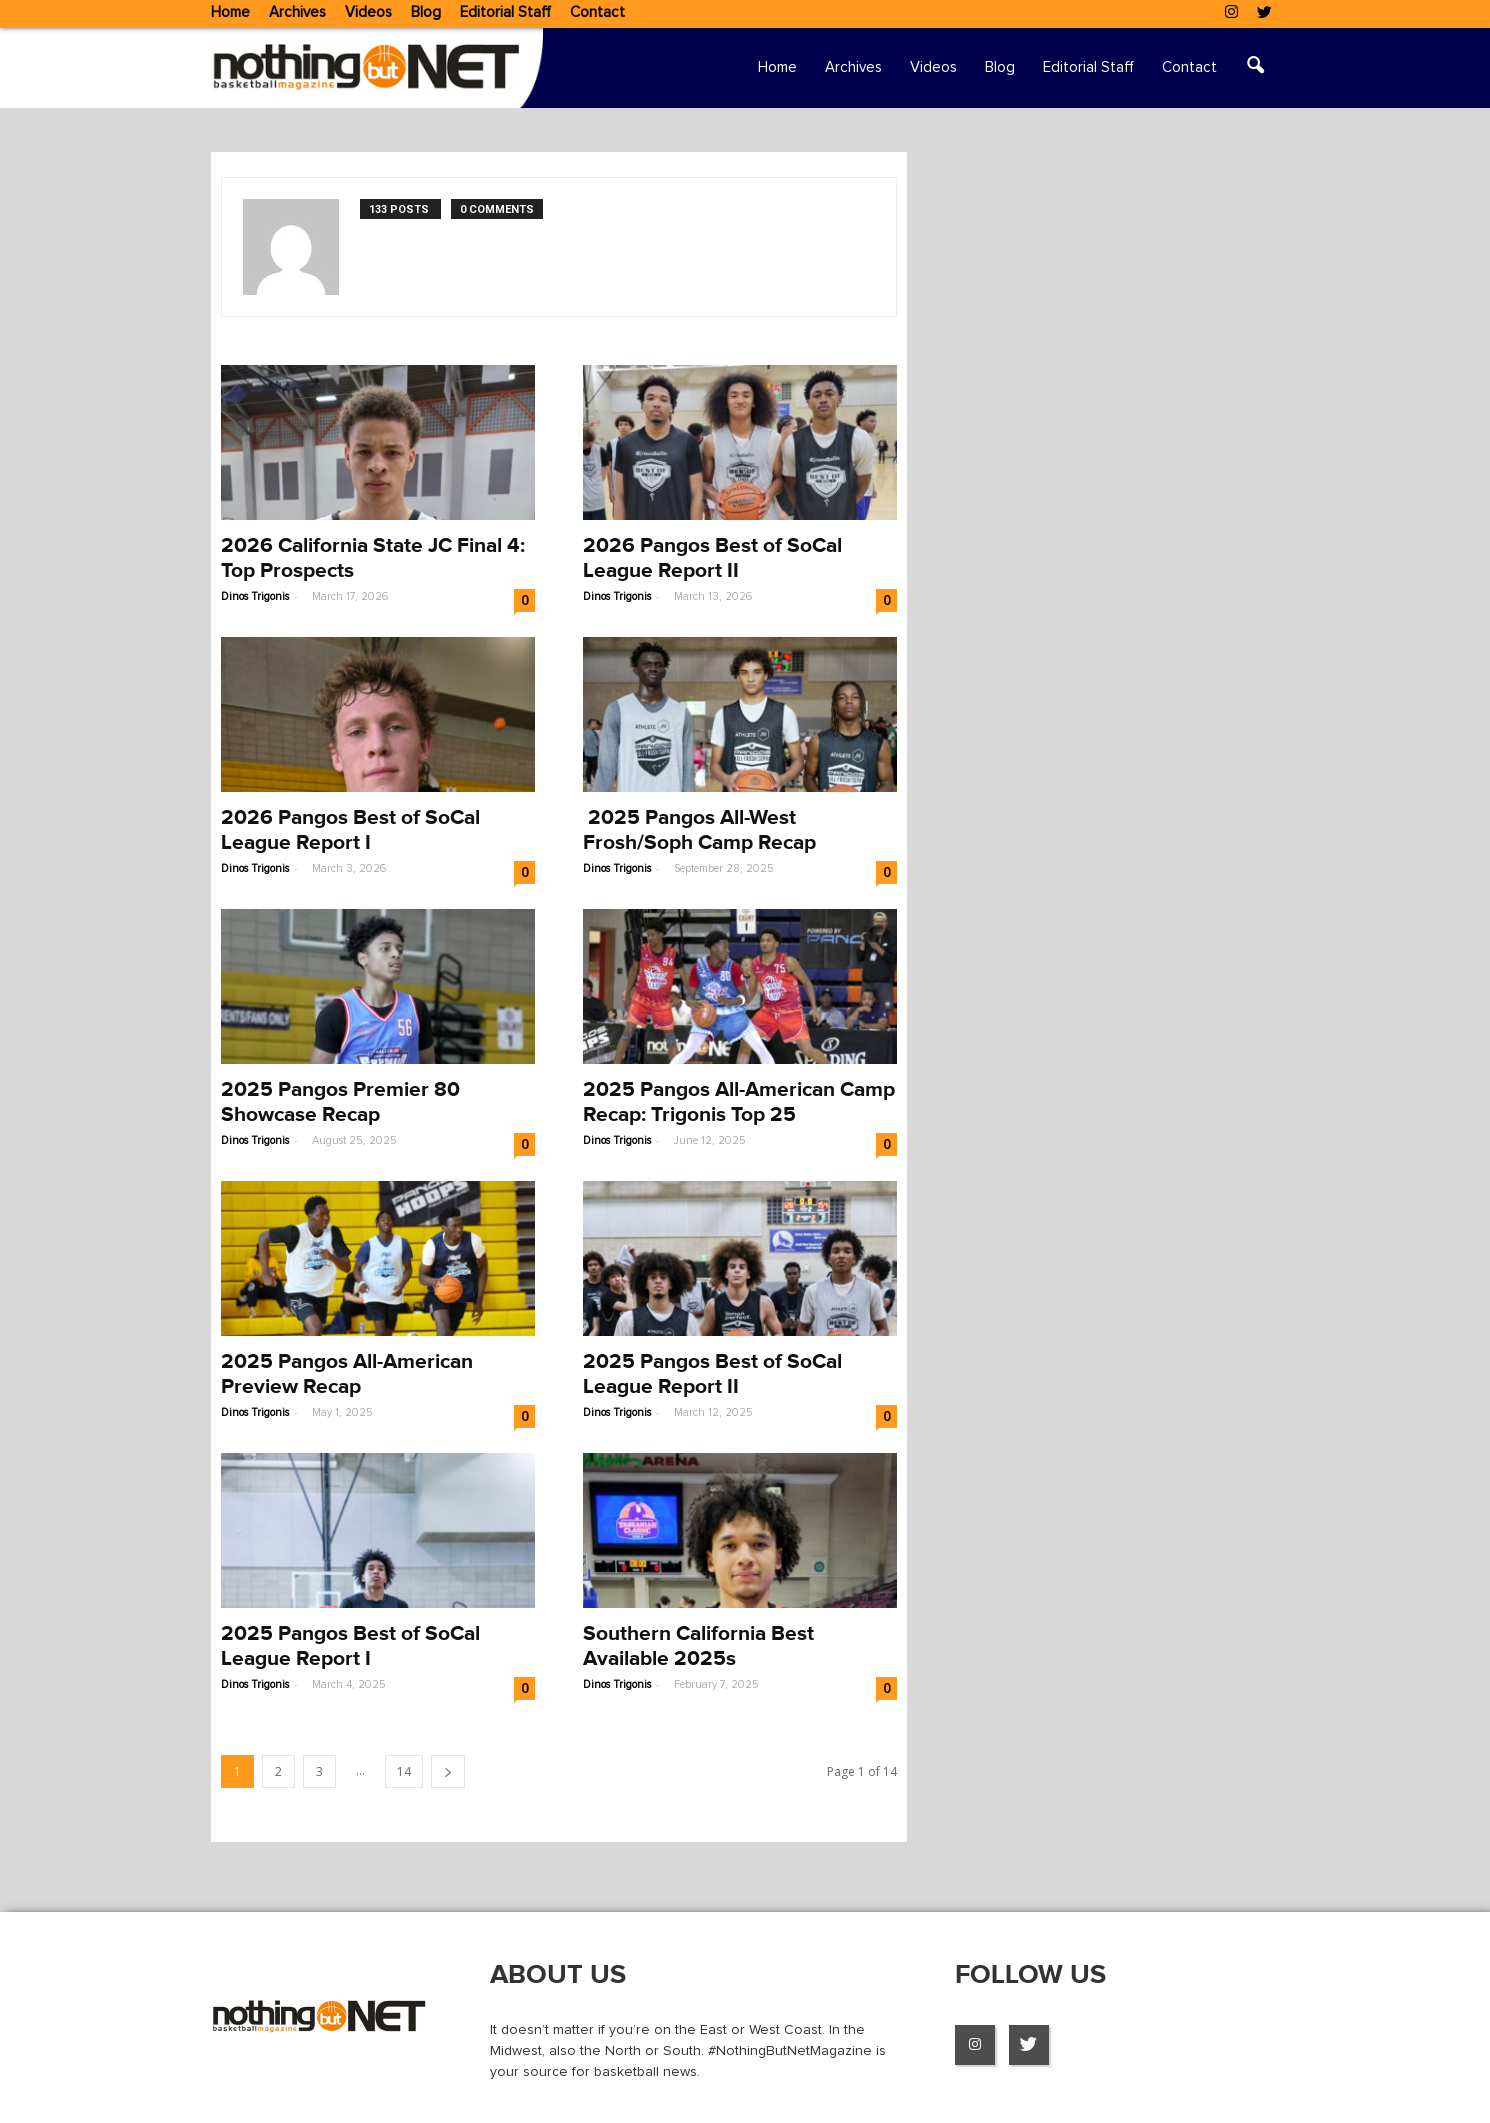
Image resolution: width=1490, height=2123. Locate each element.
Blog (426, 12)
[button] (1255, 68)
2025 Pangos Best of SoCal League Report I (350, 1646)
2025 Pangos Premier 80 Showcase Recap (340, 1102)
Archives (297, 12)
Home (230, 12)
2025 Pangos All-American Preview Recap (347, 1374)
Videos (368, 12)
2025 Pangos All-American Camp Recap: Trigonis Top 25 (739, 1102)
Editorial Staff (505, 12)
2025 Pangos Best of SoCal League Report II (712, 1374)
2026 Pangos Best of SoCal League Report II (712, 558)
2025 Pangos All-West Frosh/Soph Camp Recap (699, 830)
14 (404, 1771)
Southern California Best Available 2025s (698, 1646)
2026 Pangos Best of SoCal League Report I (350, 830)
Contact (597, 12)
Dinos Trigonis (255, 596)
